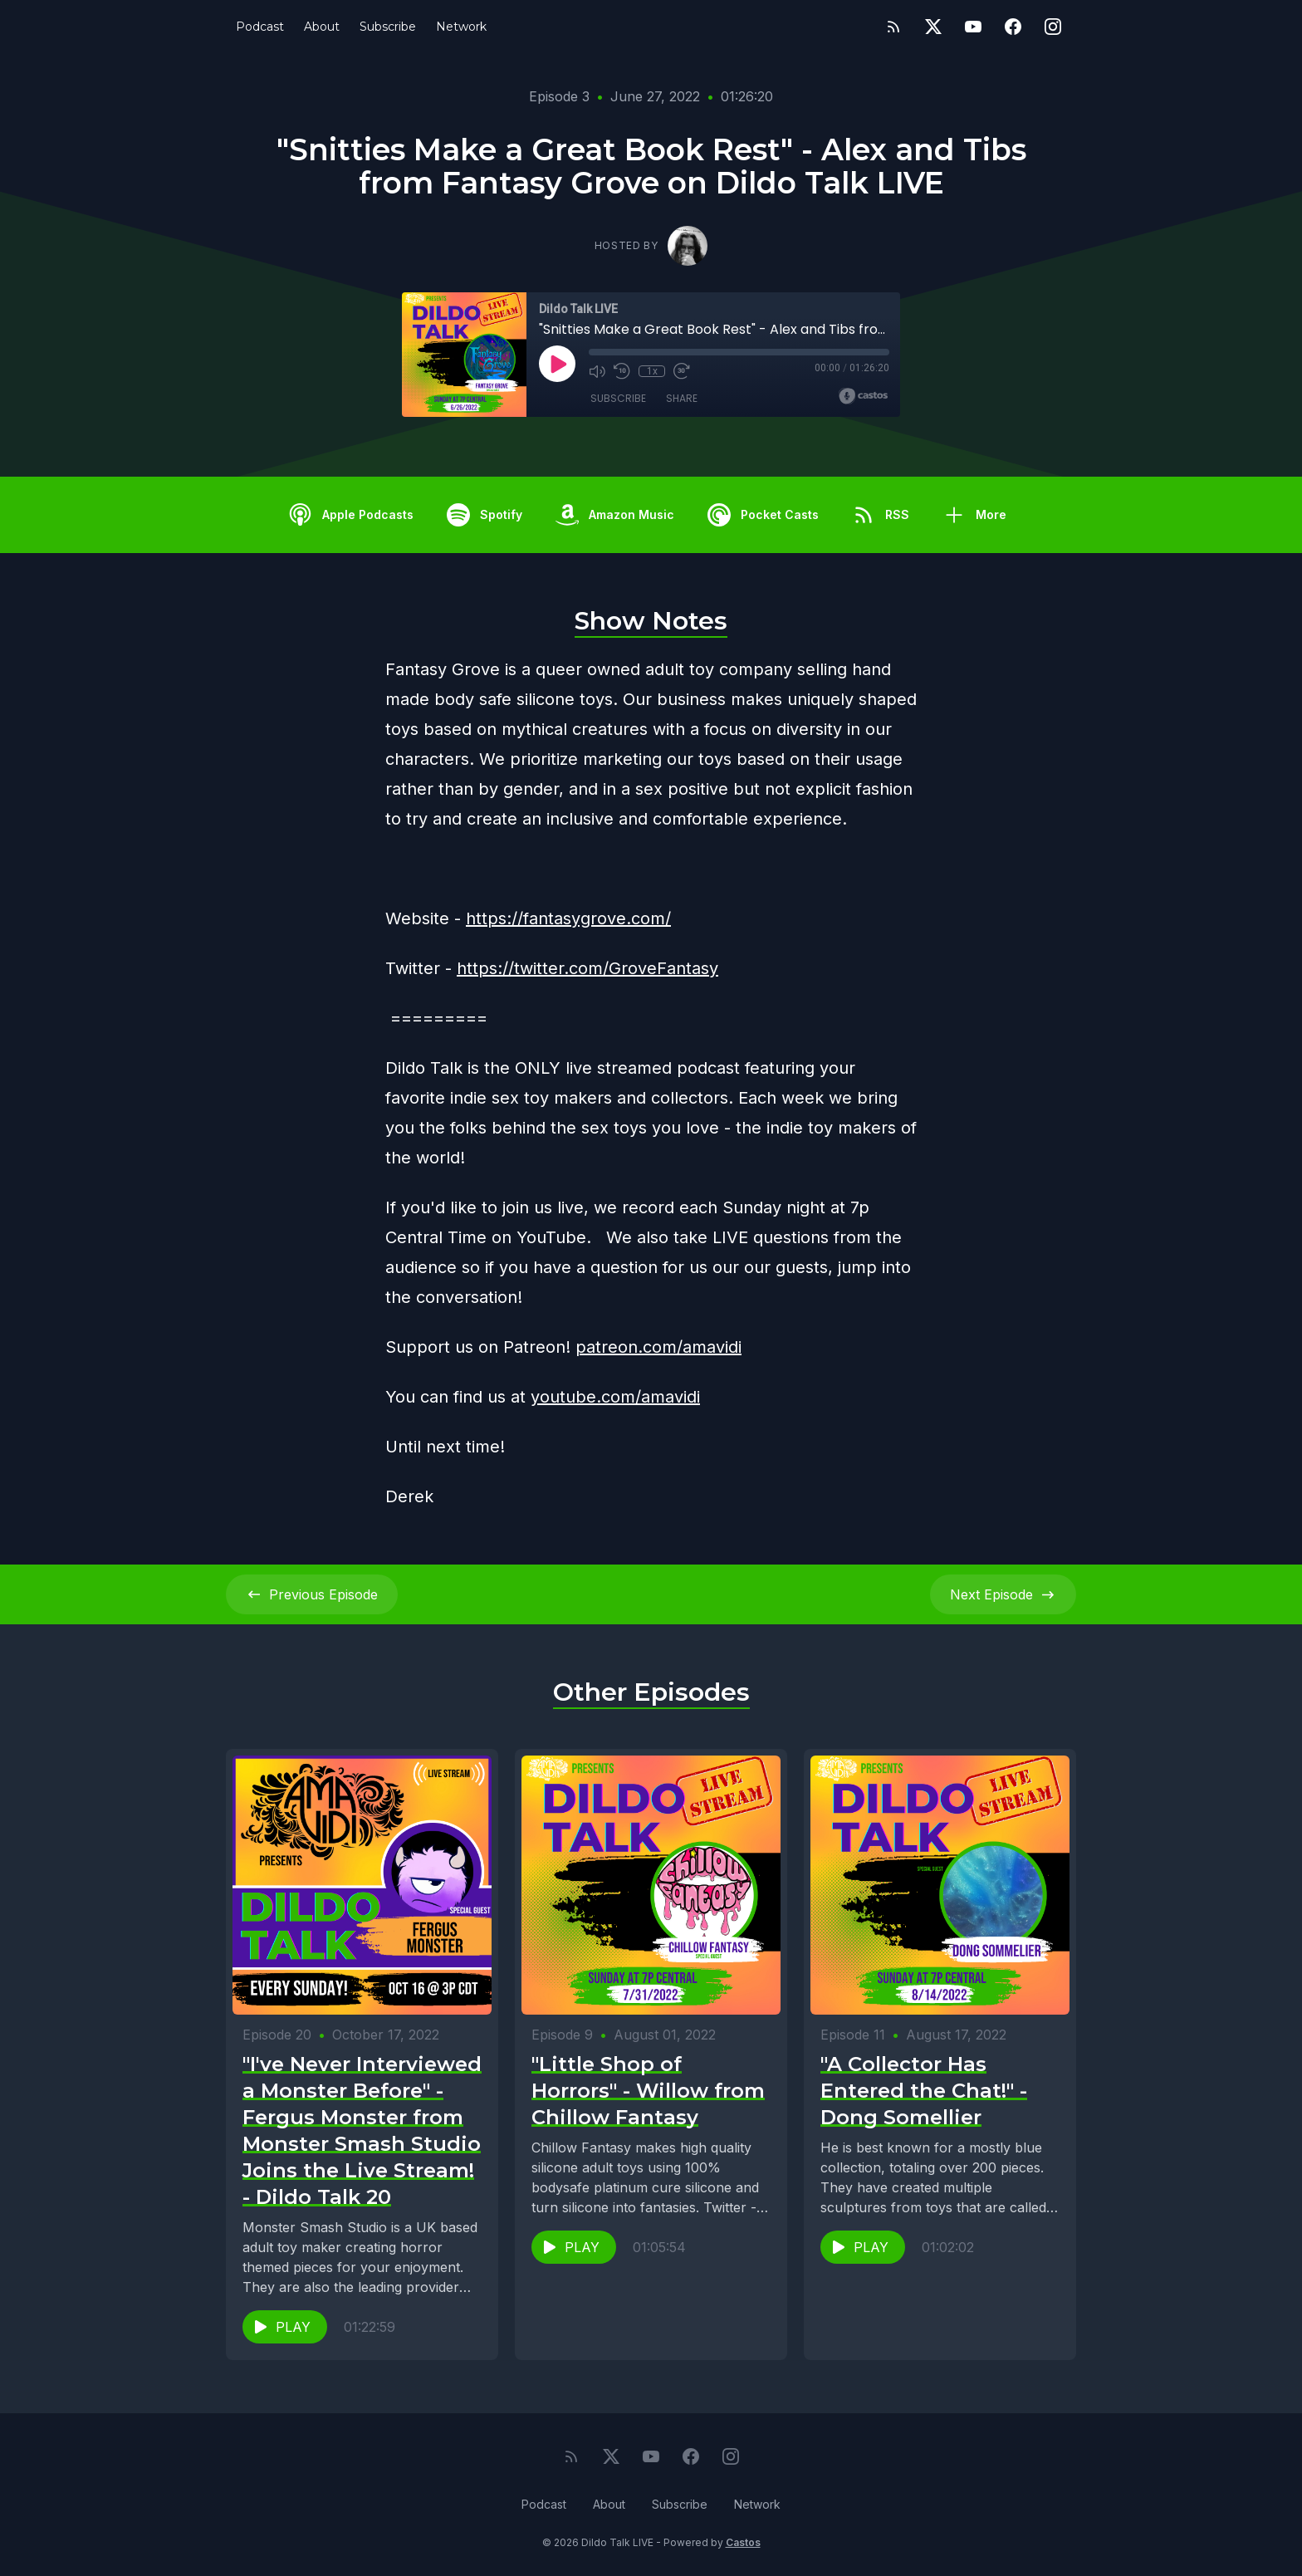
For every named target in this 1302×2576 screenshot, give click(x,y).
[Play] (557, 363)
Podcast (260, 26)
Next (1003, 1594)
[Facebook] (1013, 26)
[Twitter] (933, 26)
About (322, 26)
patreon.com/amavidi (658, 1347)
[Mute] (597, 371)
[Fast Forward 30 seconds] (681, 371)
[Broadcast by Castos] (863, 396)
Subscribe (388, 26)
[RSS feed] (893, 26)
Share (682, 398)
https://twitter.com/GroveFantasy (587, 968)
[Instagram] (1053, 26)
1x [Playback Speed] (652, 371)
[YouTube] (973, 26)
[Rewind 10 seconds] (622, 371)
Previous (312, 1594)
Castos (743, 2542)
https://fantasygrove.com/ (568, 918)
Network (461, 26)
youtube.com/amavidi (615, 1397)
